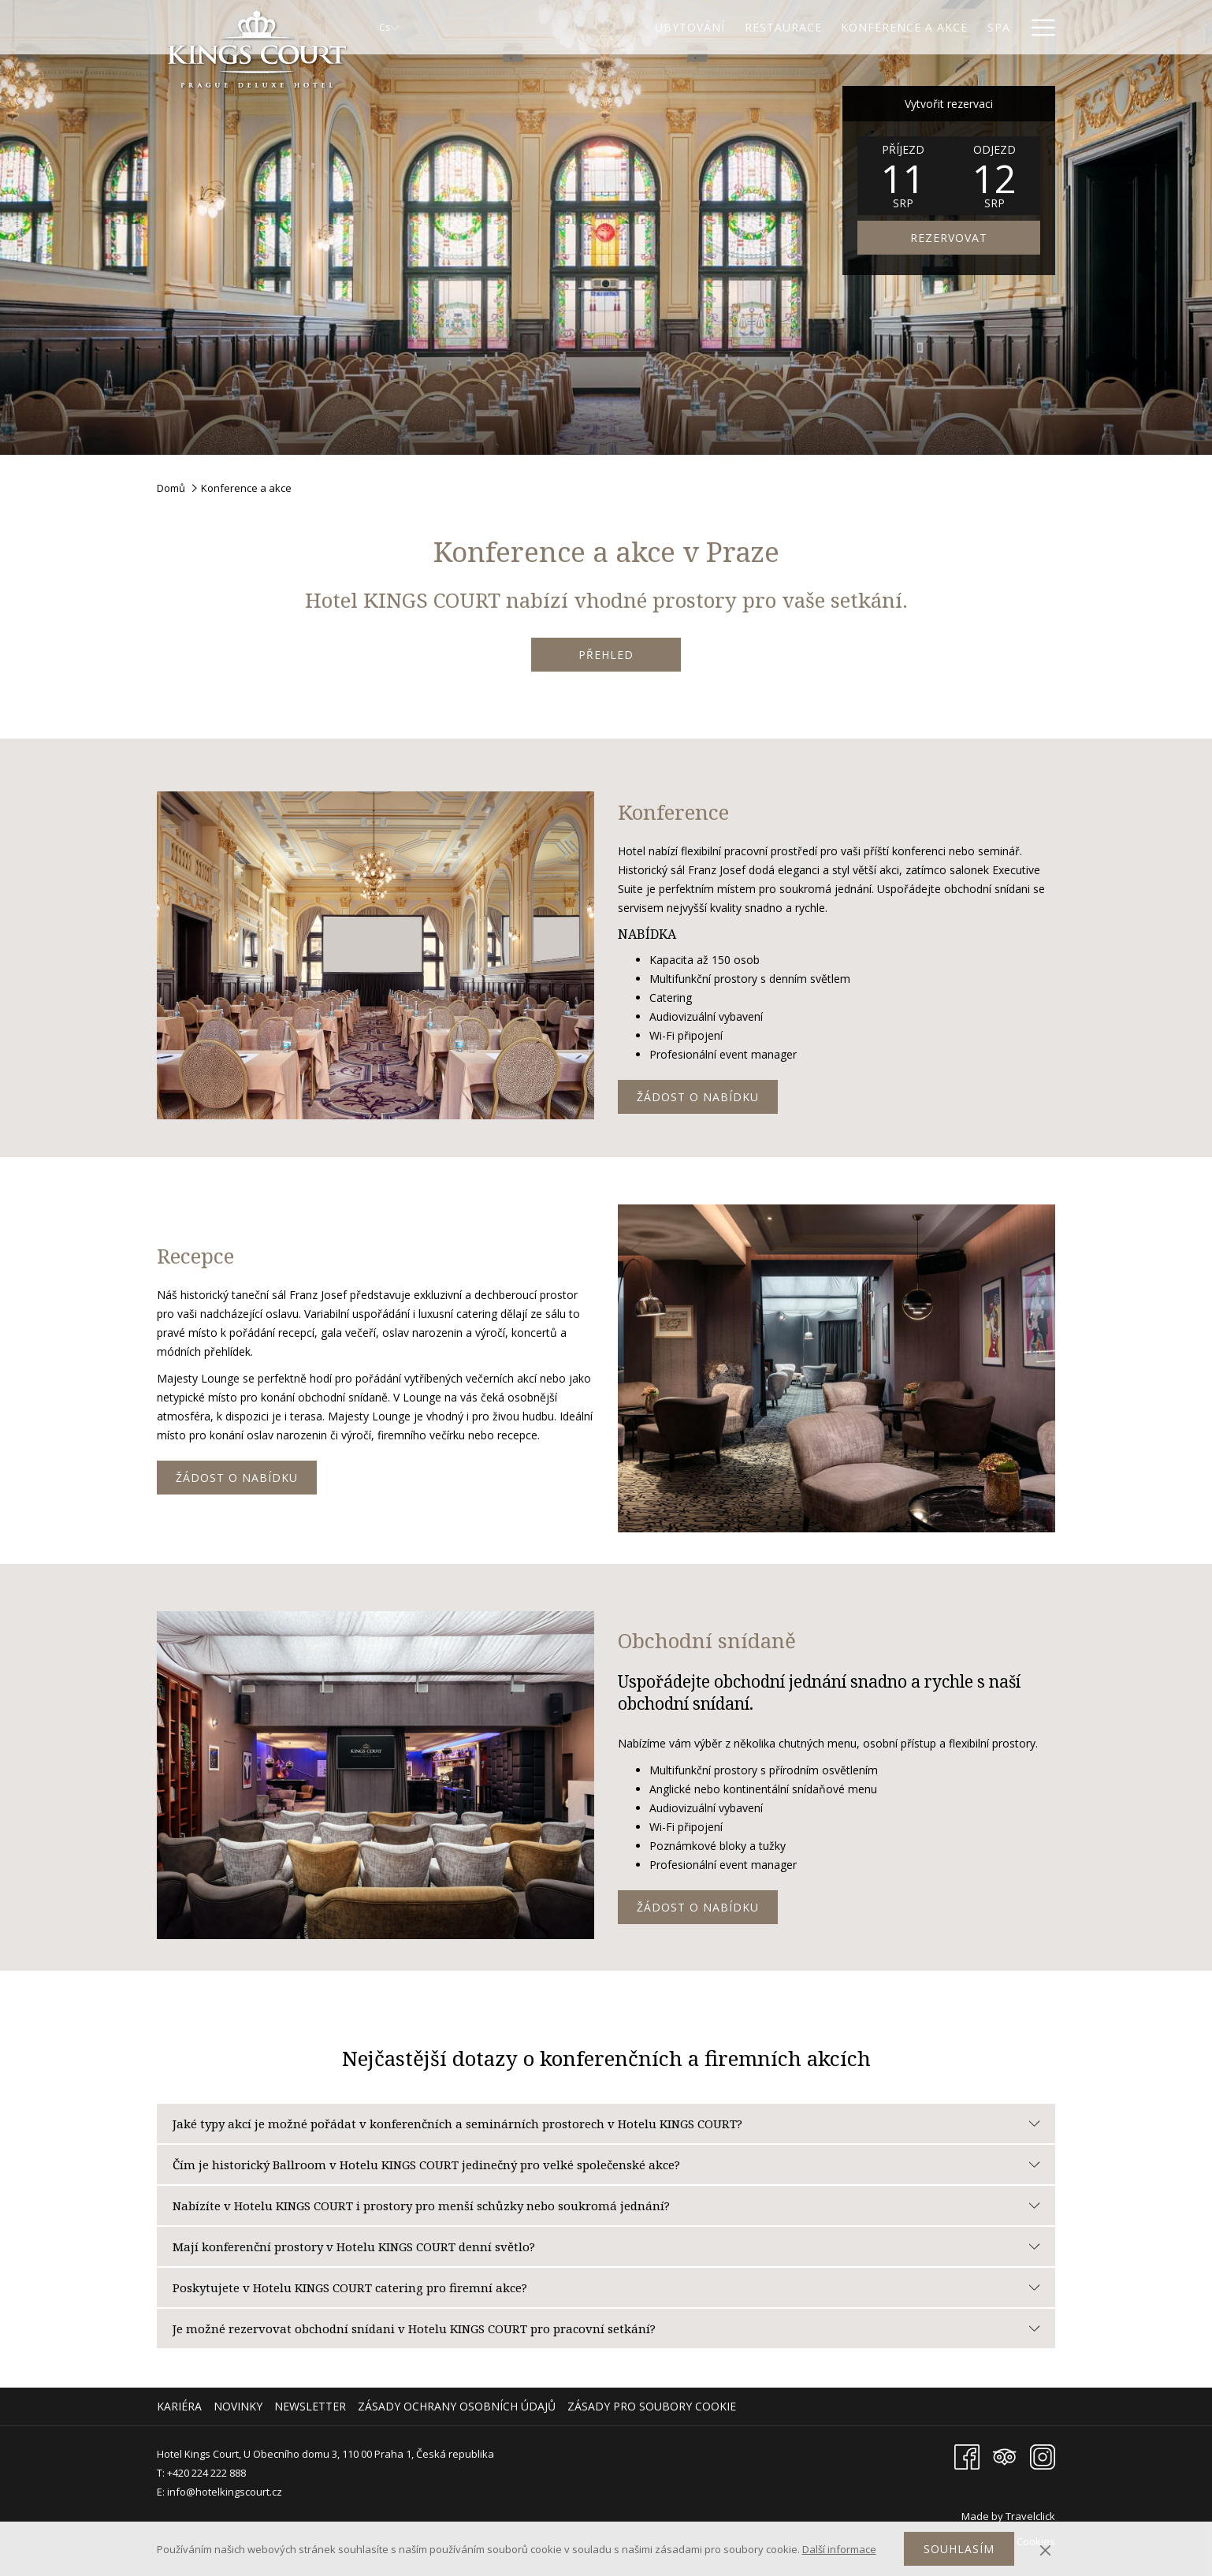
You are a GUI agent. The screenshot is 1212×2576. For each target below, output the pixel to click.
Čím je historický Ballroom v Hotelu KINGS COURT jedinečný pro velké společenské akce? (606, 2164)
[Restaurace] (714, 27)
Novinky (238, 2406)
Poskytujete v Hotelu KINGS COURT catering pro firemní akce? (606, 2287)
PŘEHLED (606, 654)
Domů (171, 488)
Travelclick (1030, 2516)
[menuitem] (181, 2406)
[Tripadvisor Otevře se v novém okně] (1004, 2455)
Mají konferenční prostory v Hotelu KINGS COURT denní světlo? (606, 2246)
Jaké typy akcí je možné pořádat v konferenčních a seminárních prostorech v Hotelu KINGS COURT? (606, 2123)
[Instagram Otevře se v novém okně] (1042, 2455)
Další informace (839, 2549)
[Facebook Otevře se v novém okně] (967, 2455)
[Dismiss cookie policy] (1045, 2549)
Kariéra (179, 2406)
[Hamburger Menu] (1037, 27)
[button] (903, 175)
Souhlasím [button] (959, 2548)
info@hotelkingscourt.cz (224, 2492)
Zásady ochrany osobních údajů (457, 2406)
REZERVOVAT (948, 237)
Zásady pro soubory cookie (651, 2406)
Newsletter (310, 2406)
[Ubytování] (622, 27)
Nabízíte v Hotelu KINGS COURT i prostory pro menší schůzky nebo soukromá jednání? (606, 2205)
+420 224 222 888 (206, 2473)
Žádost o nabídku (698, 1096)
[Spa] (930, 27)
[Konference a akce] (836, 27)
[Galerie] (986, 27)
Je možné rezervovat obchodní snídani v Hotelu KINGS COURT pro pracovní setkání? (606, 2328)
